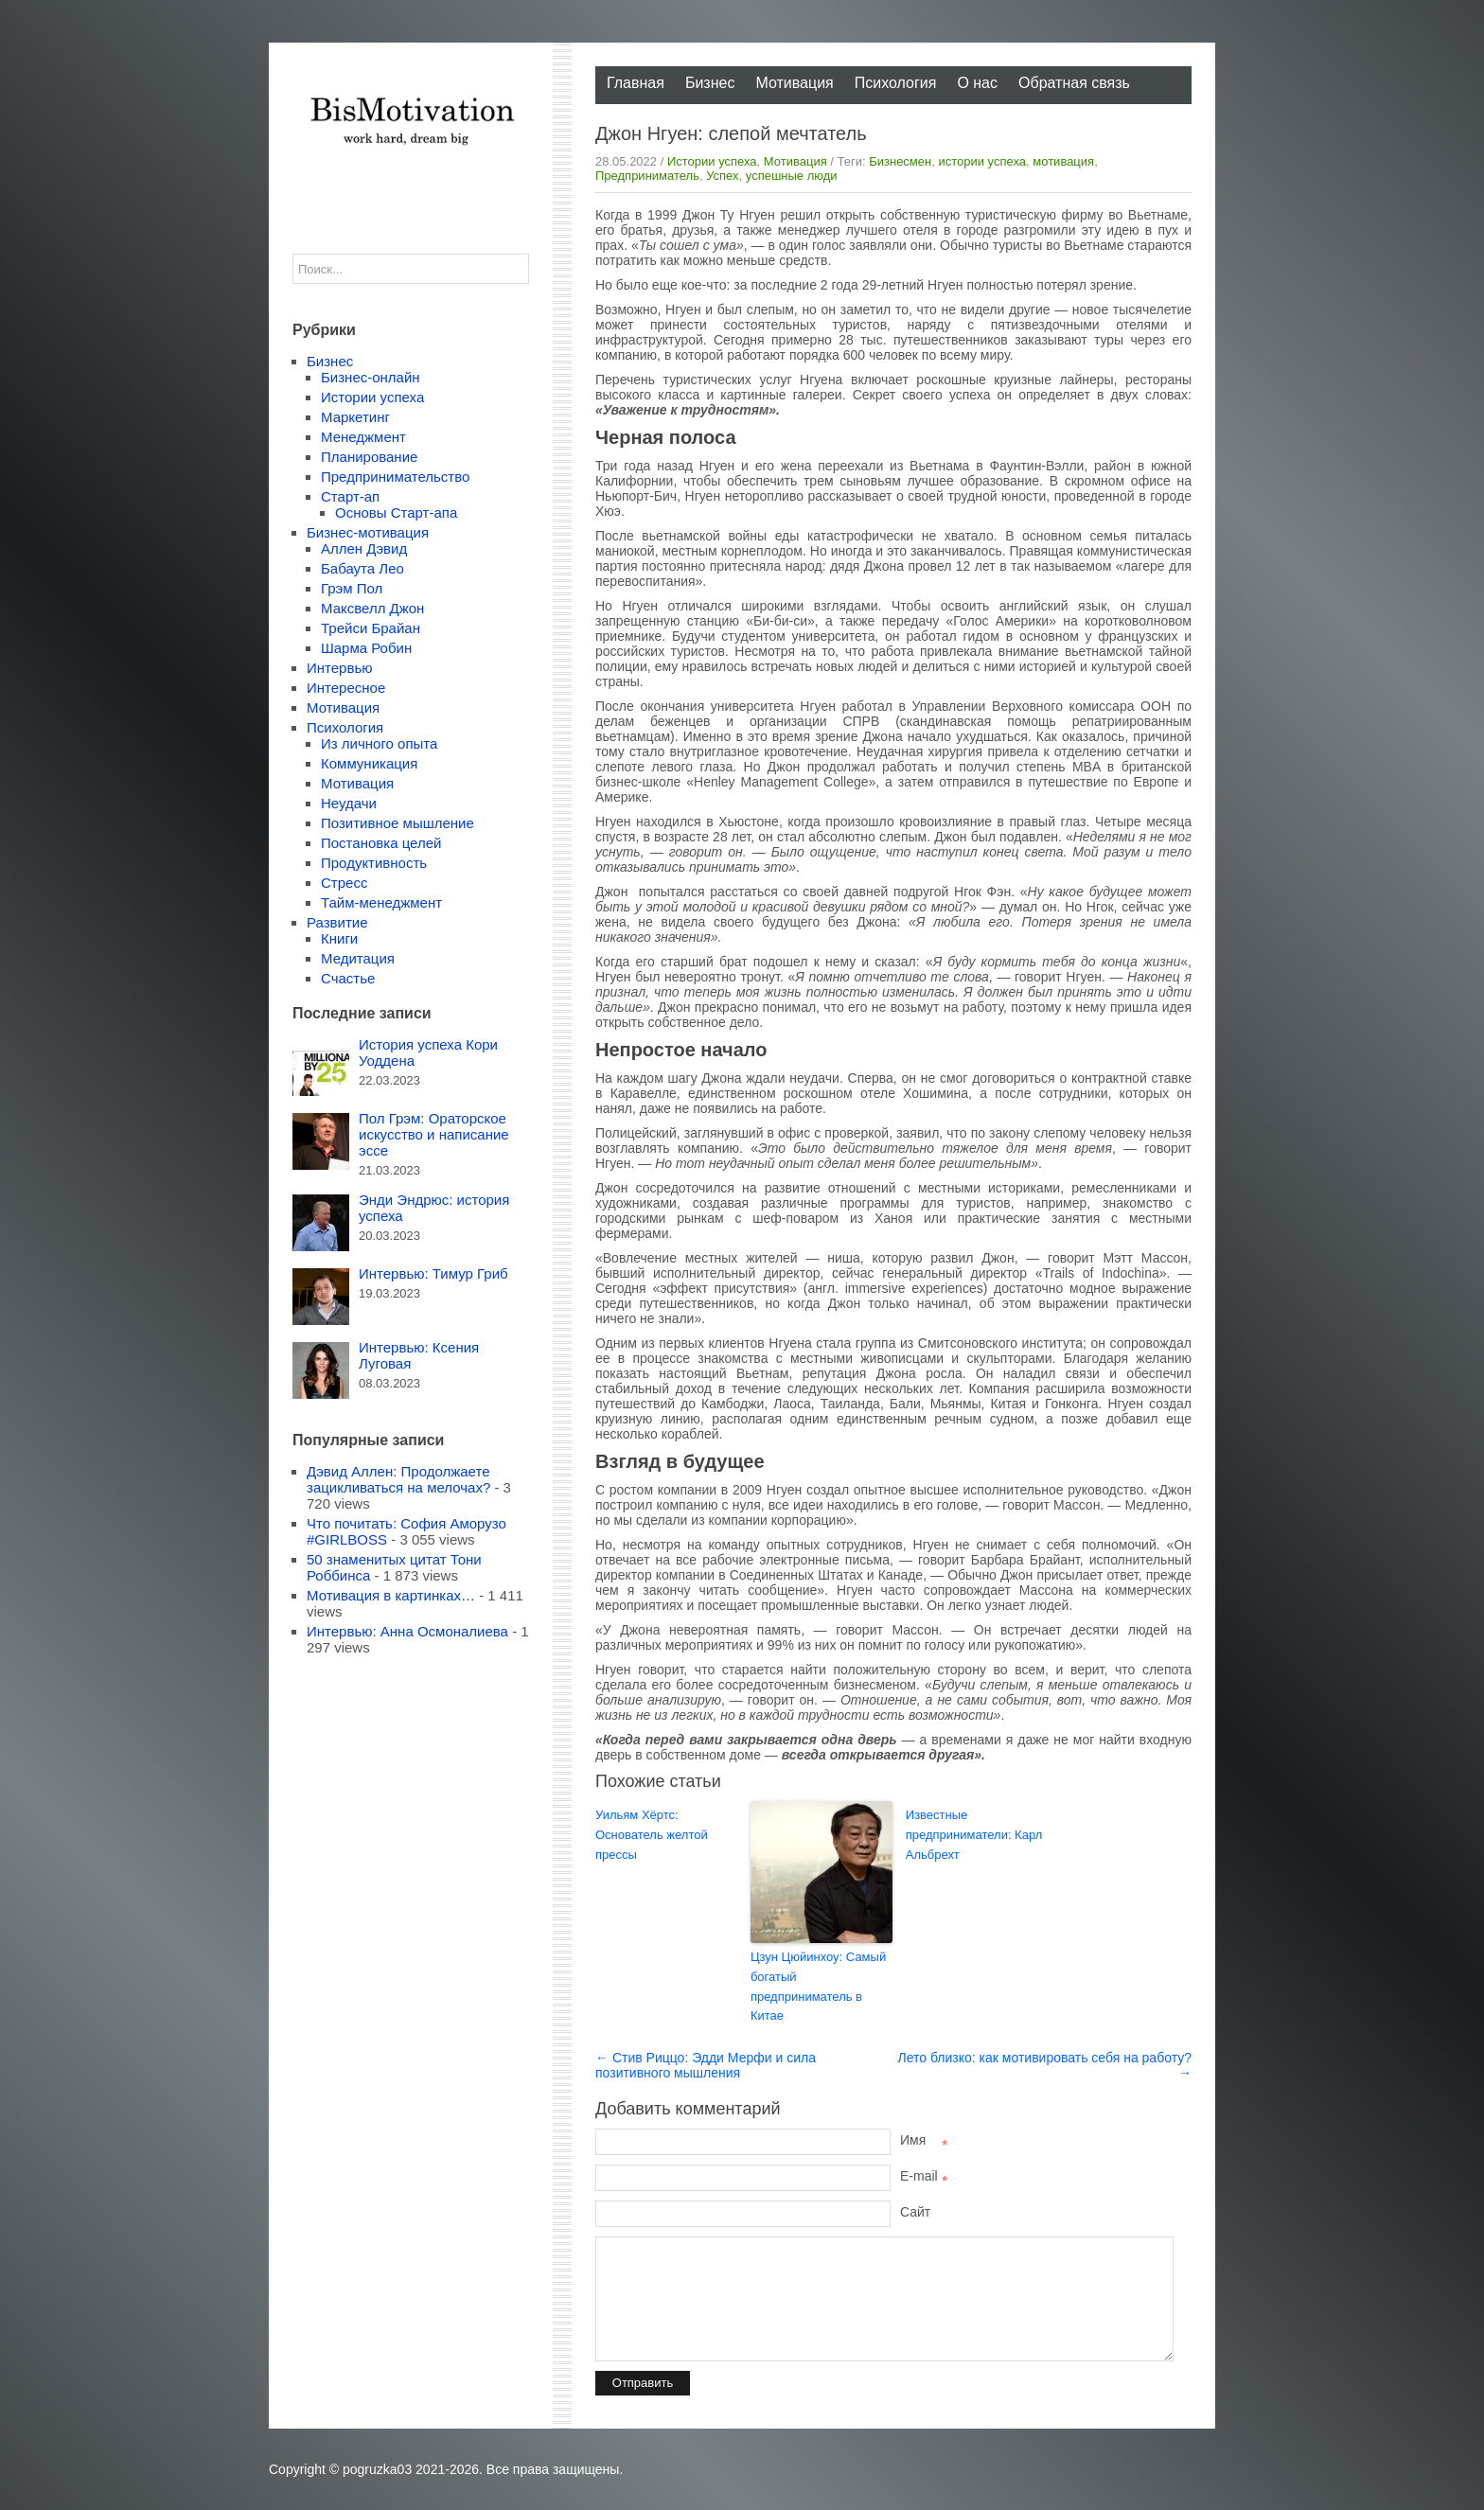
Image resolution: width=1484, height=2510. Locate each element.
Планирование (369, 457)
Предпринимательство (395, 476)
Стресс (344, 883)
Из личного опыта (379, 743)
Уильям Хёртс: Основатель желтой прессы (651, 1835)
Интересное (346, 688)
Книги (339, 938)
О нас (977, 83)
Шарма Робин (366, 648)
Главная (635, 83)
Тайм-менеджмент (381, 902)
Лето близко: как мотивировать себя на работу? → (1045, 2065)
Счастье (348, 978)
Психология (896, 83)
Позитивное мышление (397, 823)
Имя (923, 2140)
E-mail (923, 2175)
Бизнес (710, 83)
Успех (722, 175)
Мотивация (794, 83)
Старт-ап (350, 496)
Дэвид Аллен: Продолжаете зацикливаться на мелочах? (398, 1479)
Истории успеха (712, 161)
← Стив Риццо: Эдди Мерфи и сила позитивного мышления (705, 2065)
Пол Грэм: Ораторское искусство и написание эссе (434, 1134)
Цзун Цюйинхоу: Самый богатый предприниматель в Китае (818, 1986)
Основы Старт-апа (396, 512)
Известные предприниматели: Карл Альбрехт (974, 1835)
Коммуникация (369, 763)
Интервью (340, 668)
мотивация (1063, 161)
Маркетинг (355, 417)
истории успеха (982, 161)
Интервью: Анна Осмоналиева (407, 1631)
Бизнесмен (900, 161)
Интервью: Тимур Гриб (433, 1273)
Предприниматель (647, 175)
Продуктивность (374, 863)
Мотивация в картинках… (391, 1595)
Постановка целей (381, 843)
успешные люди (792, 175)
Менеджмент (363, 437)
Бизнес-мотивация (368, 532)
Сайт (915, 2211)
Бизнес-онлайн (370, 377)
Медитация (358, 958)
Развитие (337, 922)
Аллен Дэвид (364, 548)
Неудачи (349, 803)
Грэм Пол (351, 588)
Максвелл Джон (372, 608)
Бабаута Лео (362, 568)
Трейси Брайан (370, 628)
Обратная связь (1074, 83)
